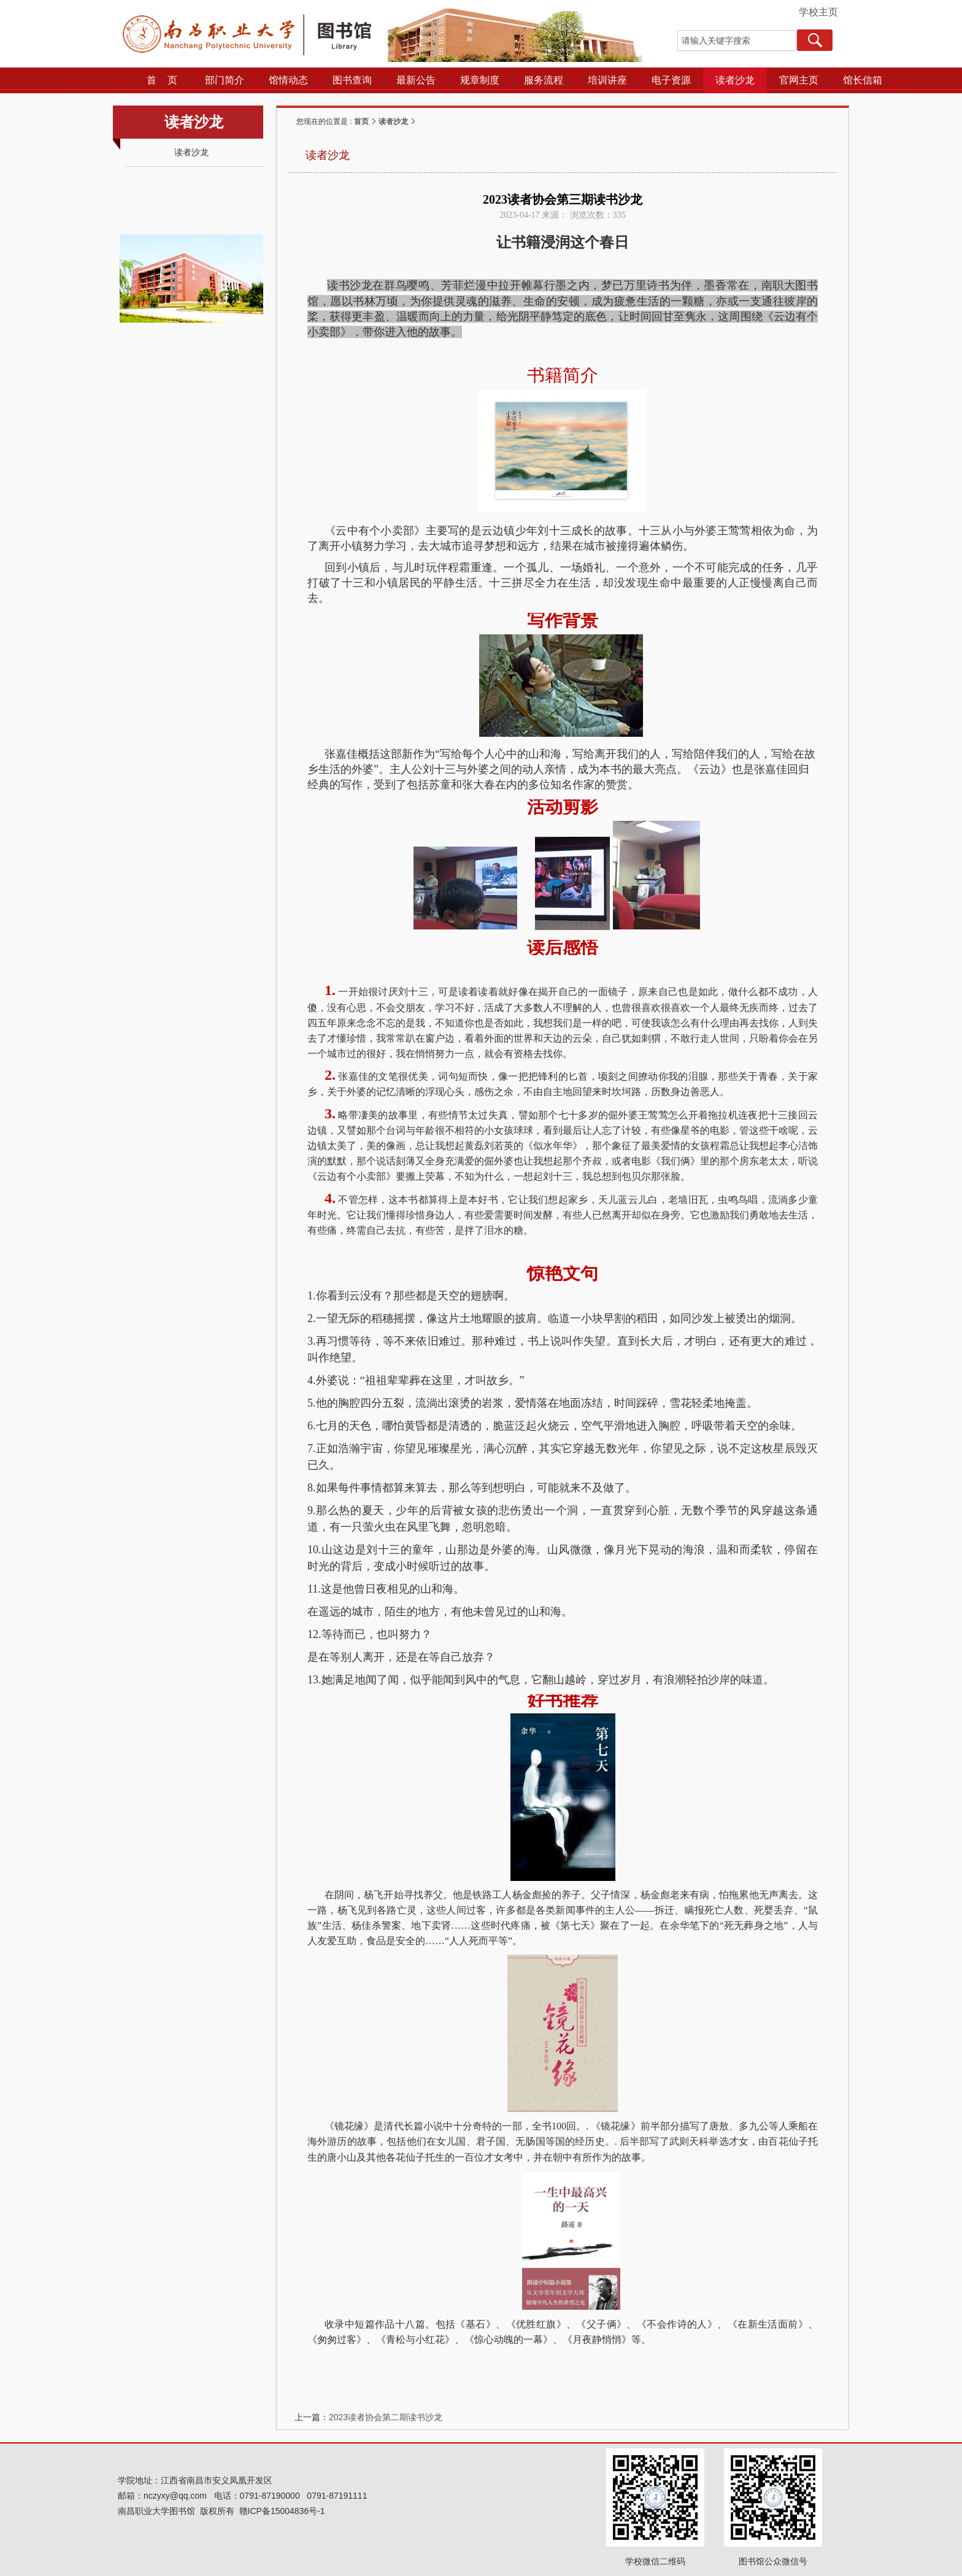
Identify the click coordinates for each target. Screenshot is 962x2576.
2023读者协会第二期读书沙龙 (385, 2417)
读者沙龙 (393, 121)
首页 (361, 121)
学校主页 (818, 12)
